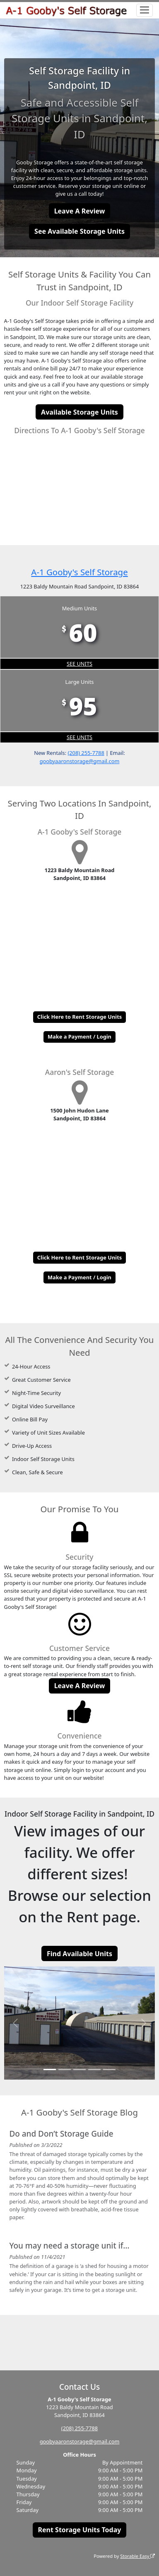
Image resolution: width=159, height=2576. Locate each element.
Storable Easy (137, 2556)
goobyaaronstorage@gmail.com (80, 761)
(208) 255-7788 (85, 753)
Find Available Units (79, 1953)
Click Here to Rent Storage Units (79, 1016)
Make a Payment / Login (79, 1036)
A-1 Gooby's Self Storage (79, 572)
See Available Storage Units (79, 231)
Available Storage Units (79, 412)
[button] (15, 2023)
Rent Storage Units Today (79, 2529)
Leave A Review (79, 211)
